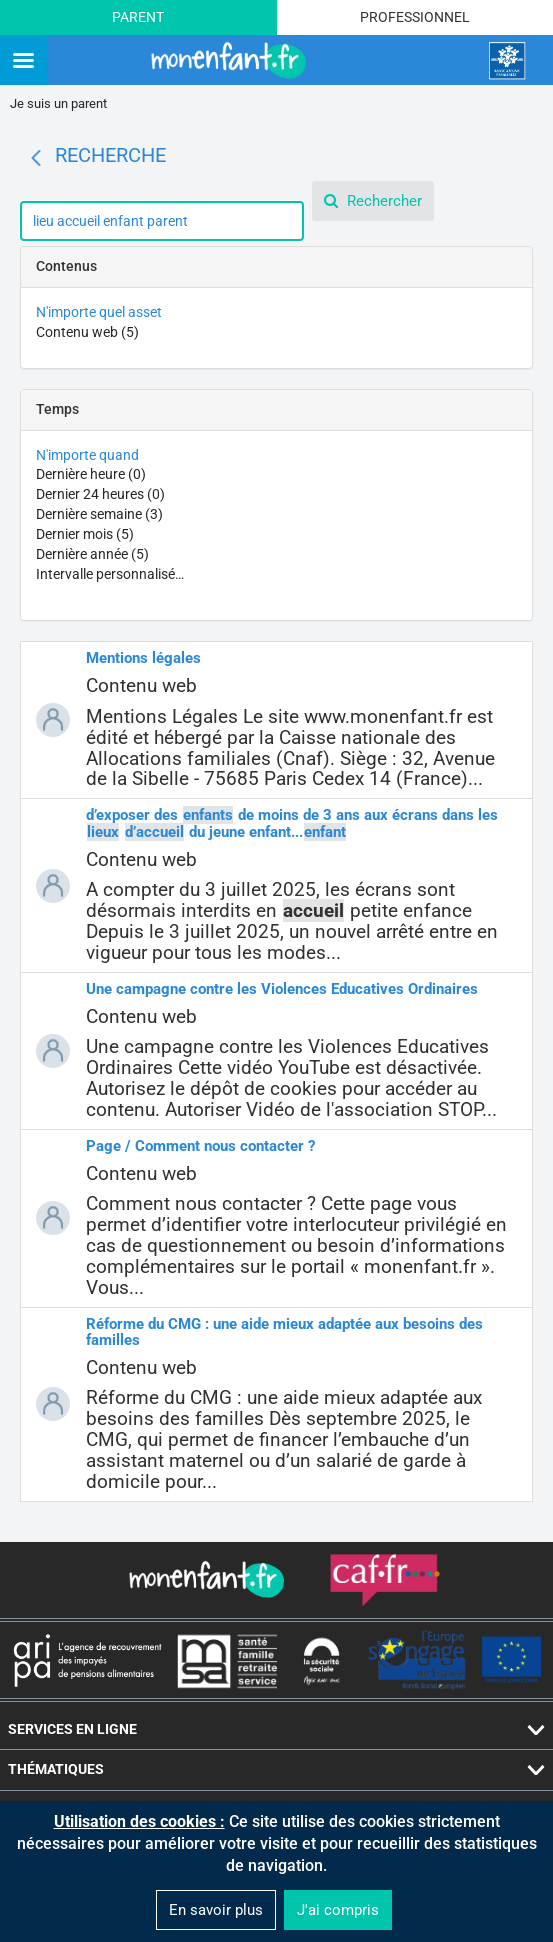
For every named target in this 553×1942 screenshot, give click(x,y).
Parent (138, 17)
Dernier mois (85, 534)
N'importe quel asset (99, 312)
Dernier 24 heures (100, 494)
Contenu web (87, 332)
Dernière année (92, 554)
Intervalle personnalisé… (110, 574)
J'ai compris (338, 1910)
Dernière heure (91, 474)
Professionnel (415, 17)
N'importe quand (87, 455)
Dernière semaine (99, 514)
